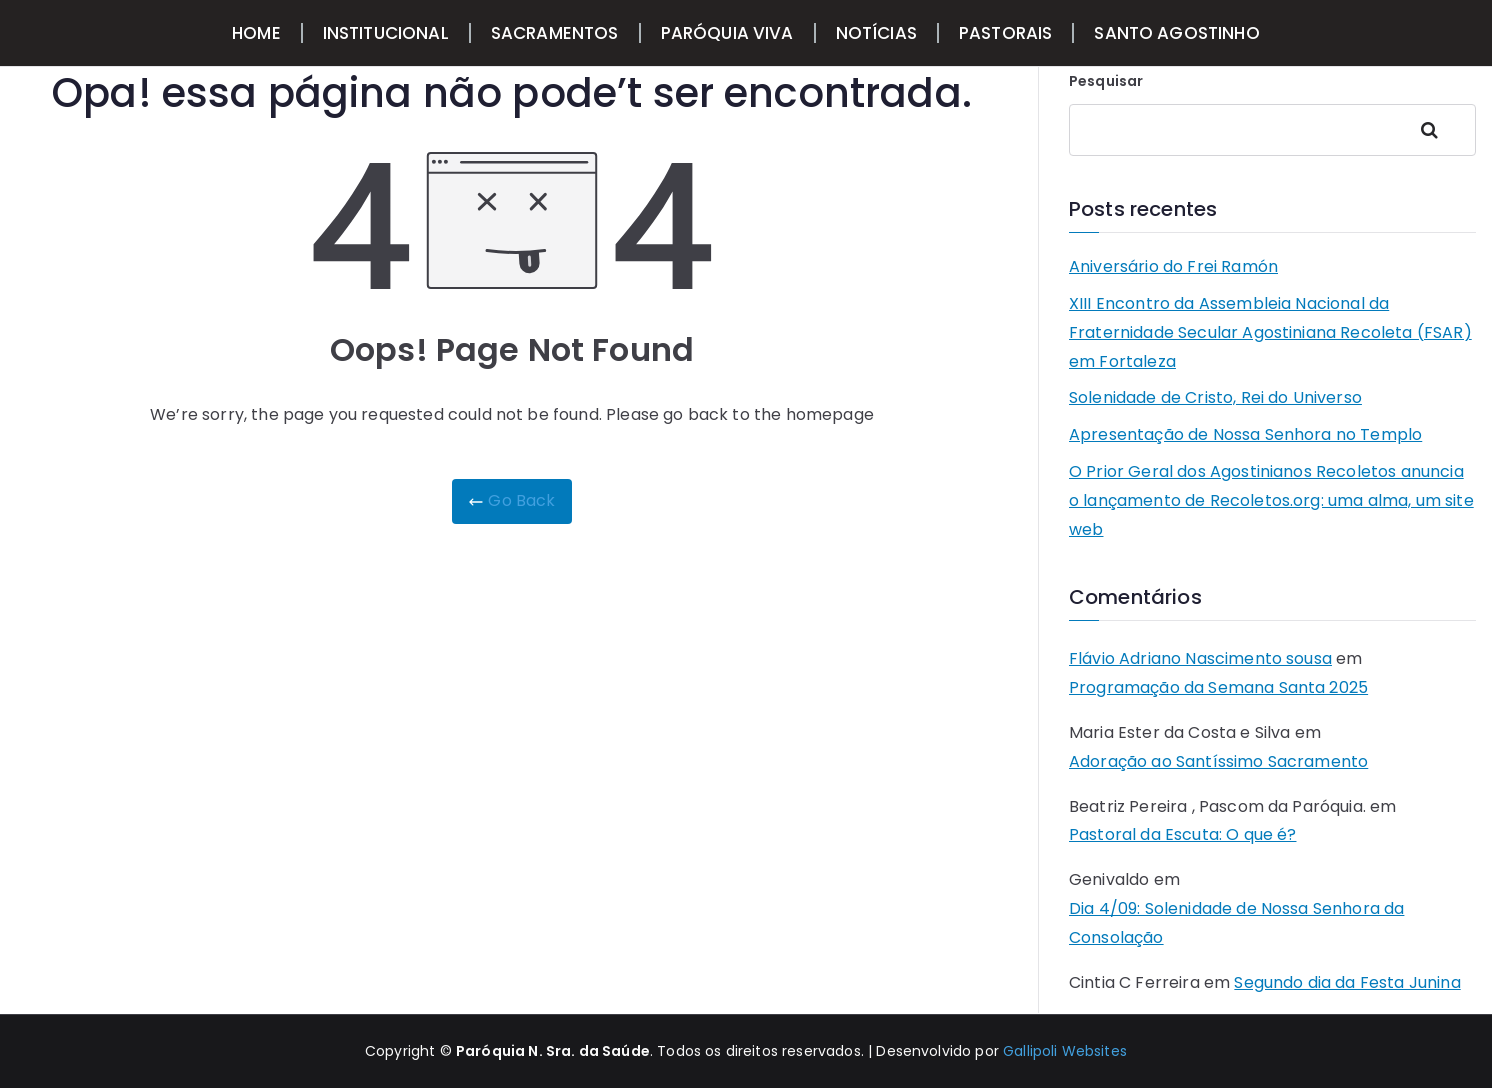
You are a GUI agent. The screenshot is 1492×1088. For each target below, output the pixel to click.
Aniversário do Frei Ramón (1173, 266)
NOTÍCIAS (876, 33)
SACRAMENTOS (555, 33)
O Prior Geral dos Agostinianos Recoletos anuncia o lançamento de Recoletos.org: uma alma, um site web (1271, 500)
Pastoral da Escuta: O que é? (1182, 834)
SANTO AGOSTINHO (1176, 33)
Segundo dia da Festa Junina (1347, 982)
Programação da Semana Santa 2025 (1218, 687)
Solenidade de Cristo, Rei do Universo (1215, 397)
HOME (256, 33)
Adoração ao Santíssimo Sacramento (1218, 761)
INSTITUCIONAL (386, 33)
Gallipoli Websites (1065, 1051)
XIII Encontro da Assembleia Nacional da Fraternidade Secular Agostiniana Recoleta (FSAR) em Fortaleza (1270, 332)
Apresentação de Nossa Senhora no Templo (1245, 434)
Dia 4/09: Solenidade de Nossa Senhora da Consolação (1236, 923)
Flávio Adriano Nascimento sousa (1200, 658)
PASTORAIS (1005, 33)
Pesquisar (1106, 81)
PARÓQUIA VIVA (727, 33)
